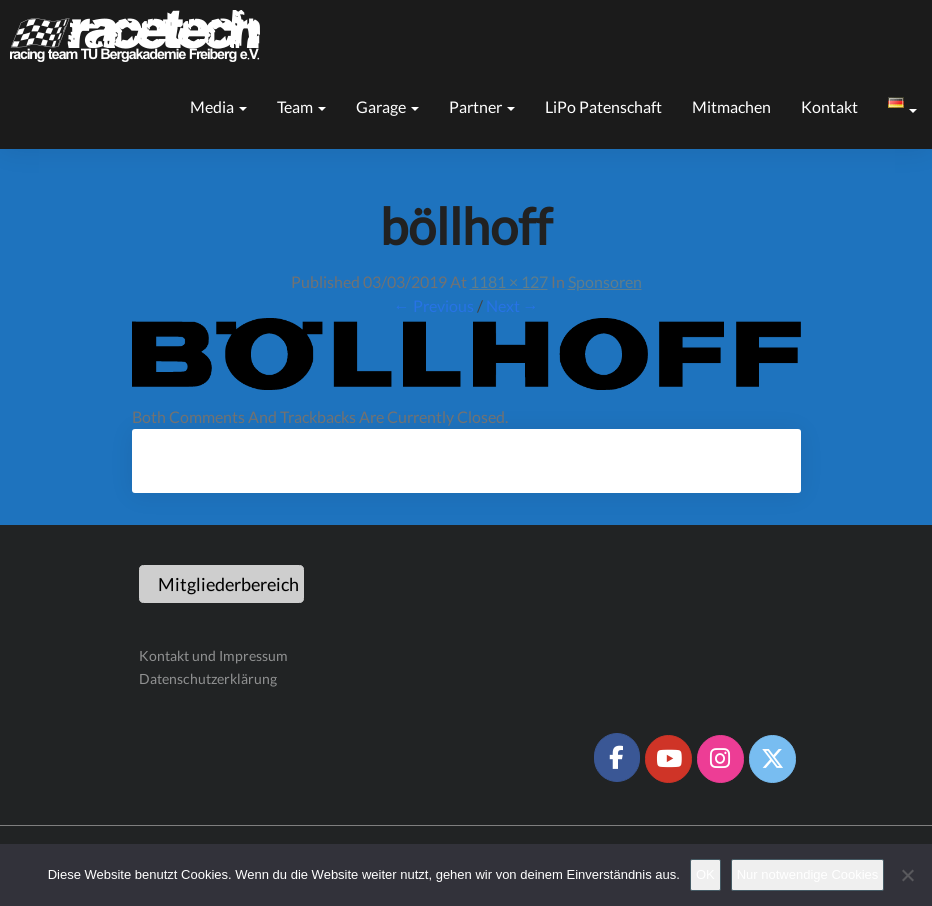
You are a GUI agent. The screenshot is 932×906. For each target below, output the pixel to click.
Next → (512, 305)
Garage (387, 106)
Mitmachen (731, 106)
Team (301, 106)
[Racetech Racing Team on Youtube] (668, 759)
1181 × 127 (509, 281)
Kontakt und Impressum (213, 655)
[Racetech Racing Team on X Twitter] (772, 759)
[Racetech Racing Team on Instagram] (720, 759)
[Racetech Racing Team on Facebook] (617, 757)
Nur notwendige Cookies (808, 874)
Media (218, 106)
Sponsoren (605, 281)
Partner (482, 106)
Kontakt (829, 106)
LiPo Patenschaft (603, 106)
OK (705, 874)
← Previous (434, 305)
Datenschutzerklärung (208, 678)
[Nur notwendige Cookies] (907, 875)
